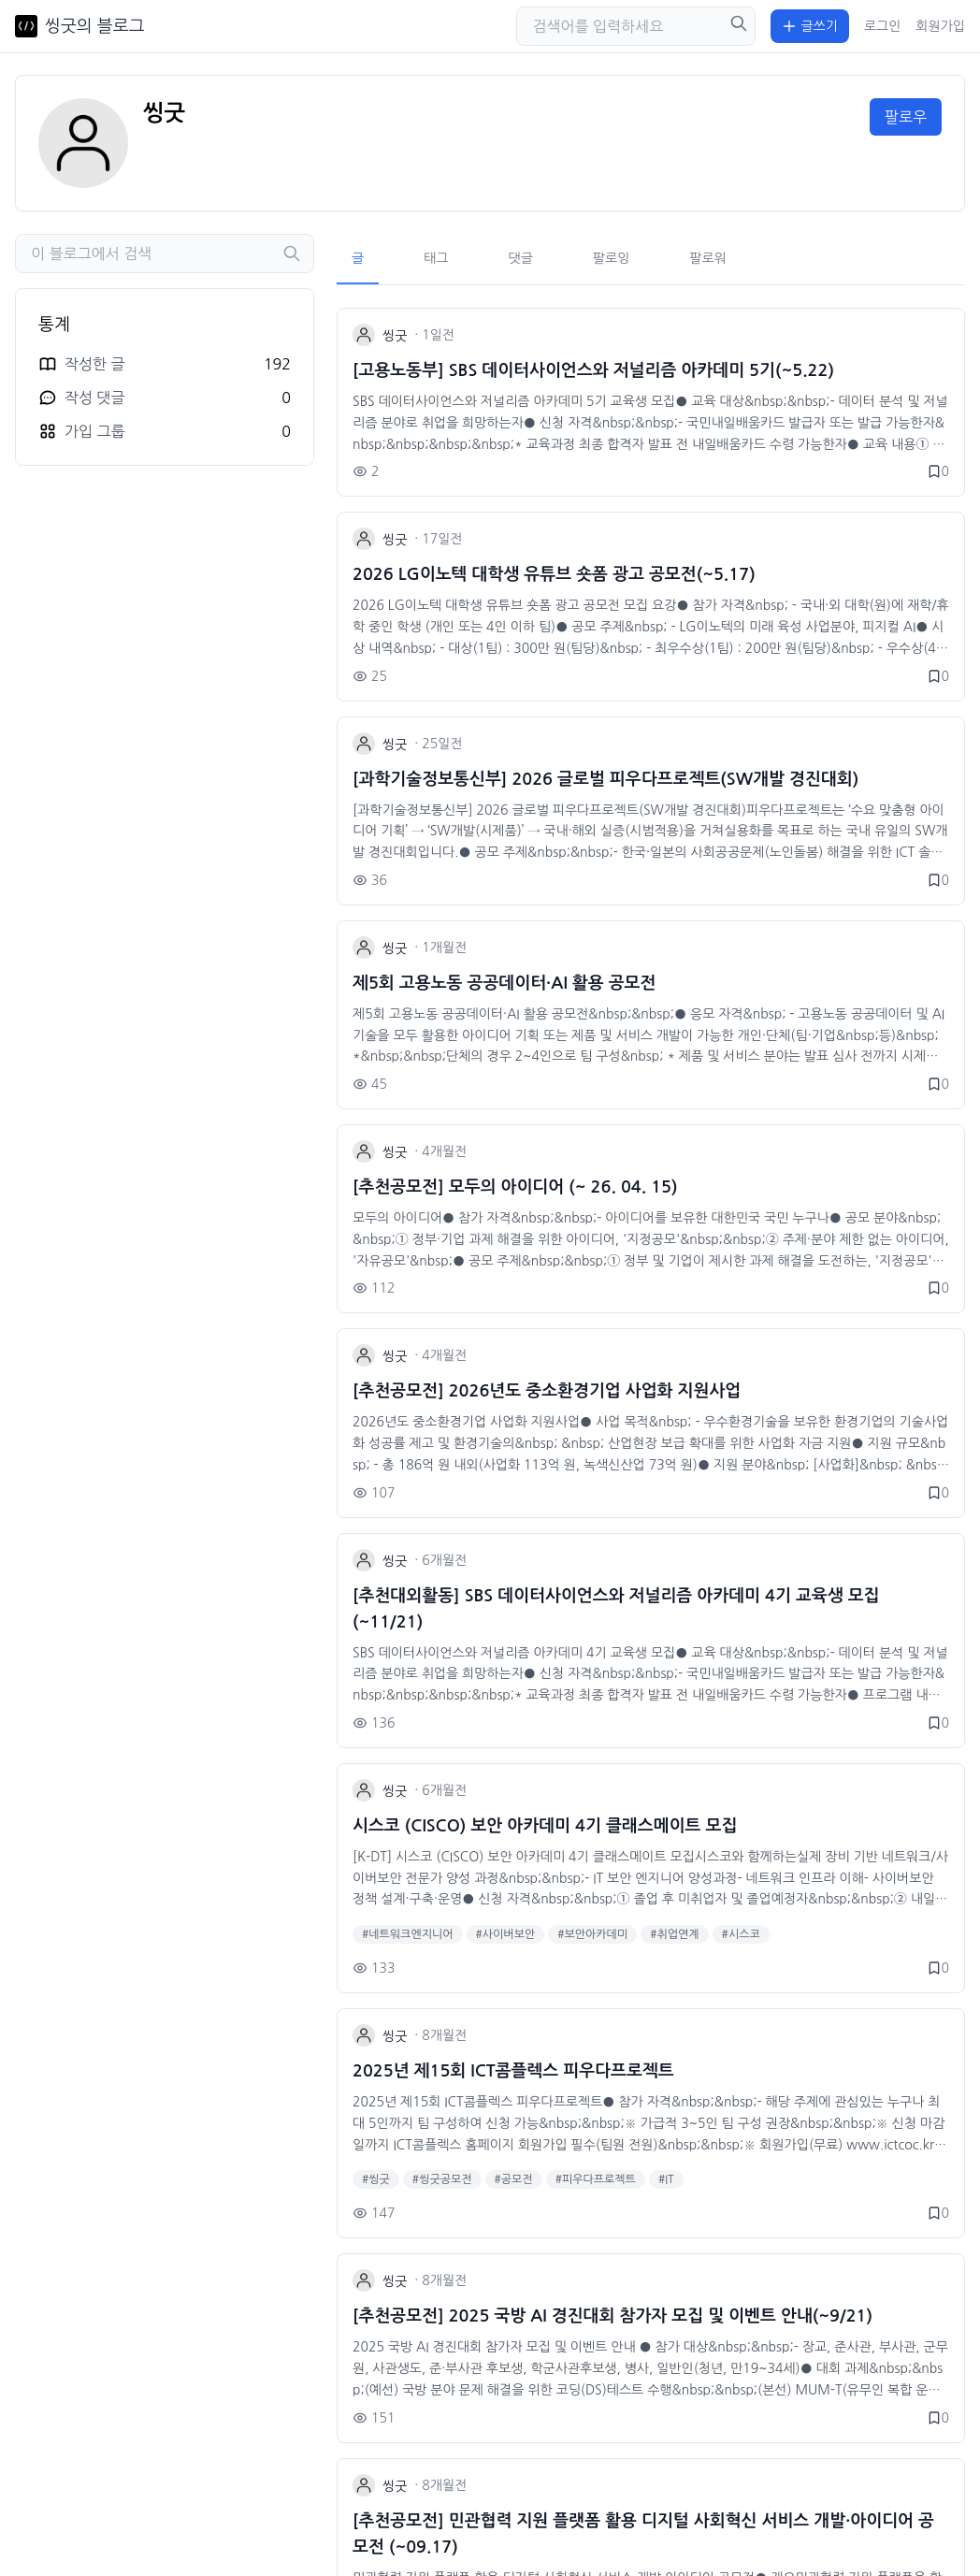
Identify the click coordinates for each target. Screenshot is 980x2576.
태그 (436, 258)
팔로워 (707, 258)
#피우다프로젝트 (595, 2179)
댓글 (521, 258)
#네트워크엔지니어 (408, 1934)
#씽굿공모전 (442, 2179)
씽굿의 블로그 (95, 26)
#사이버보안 (506, 1934)
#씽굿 (376, 2179)
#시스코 (741, 1934)
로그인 (882, 26)
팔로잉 (611, 258)
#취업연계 (674, 1934)
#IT (666, 2179)
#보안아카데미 (592, 1934)
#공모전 (514, 2179)
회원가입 (940, 26)
